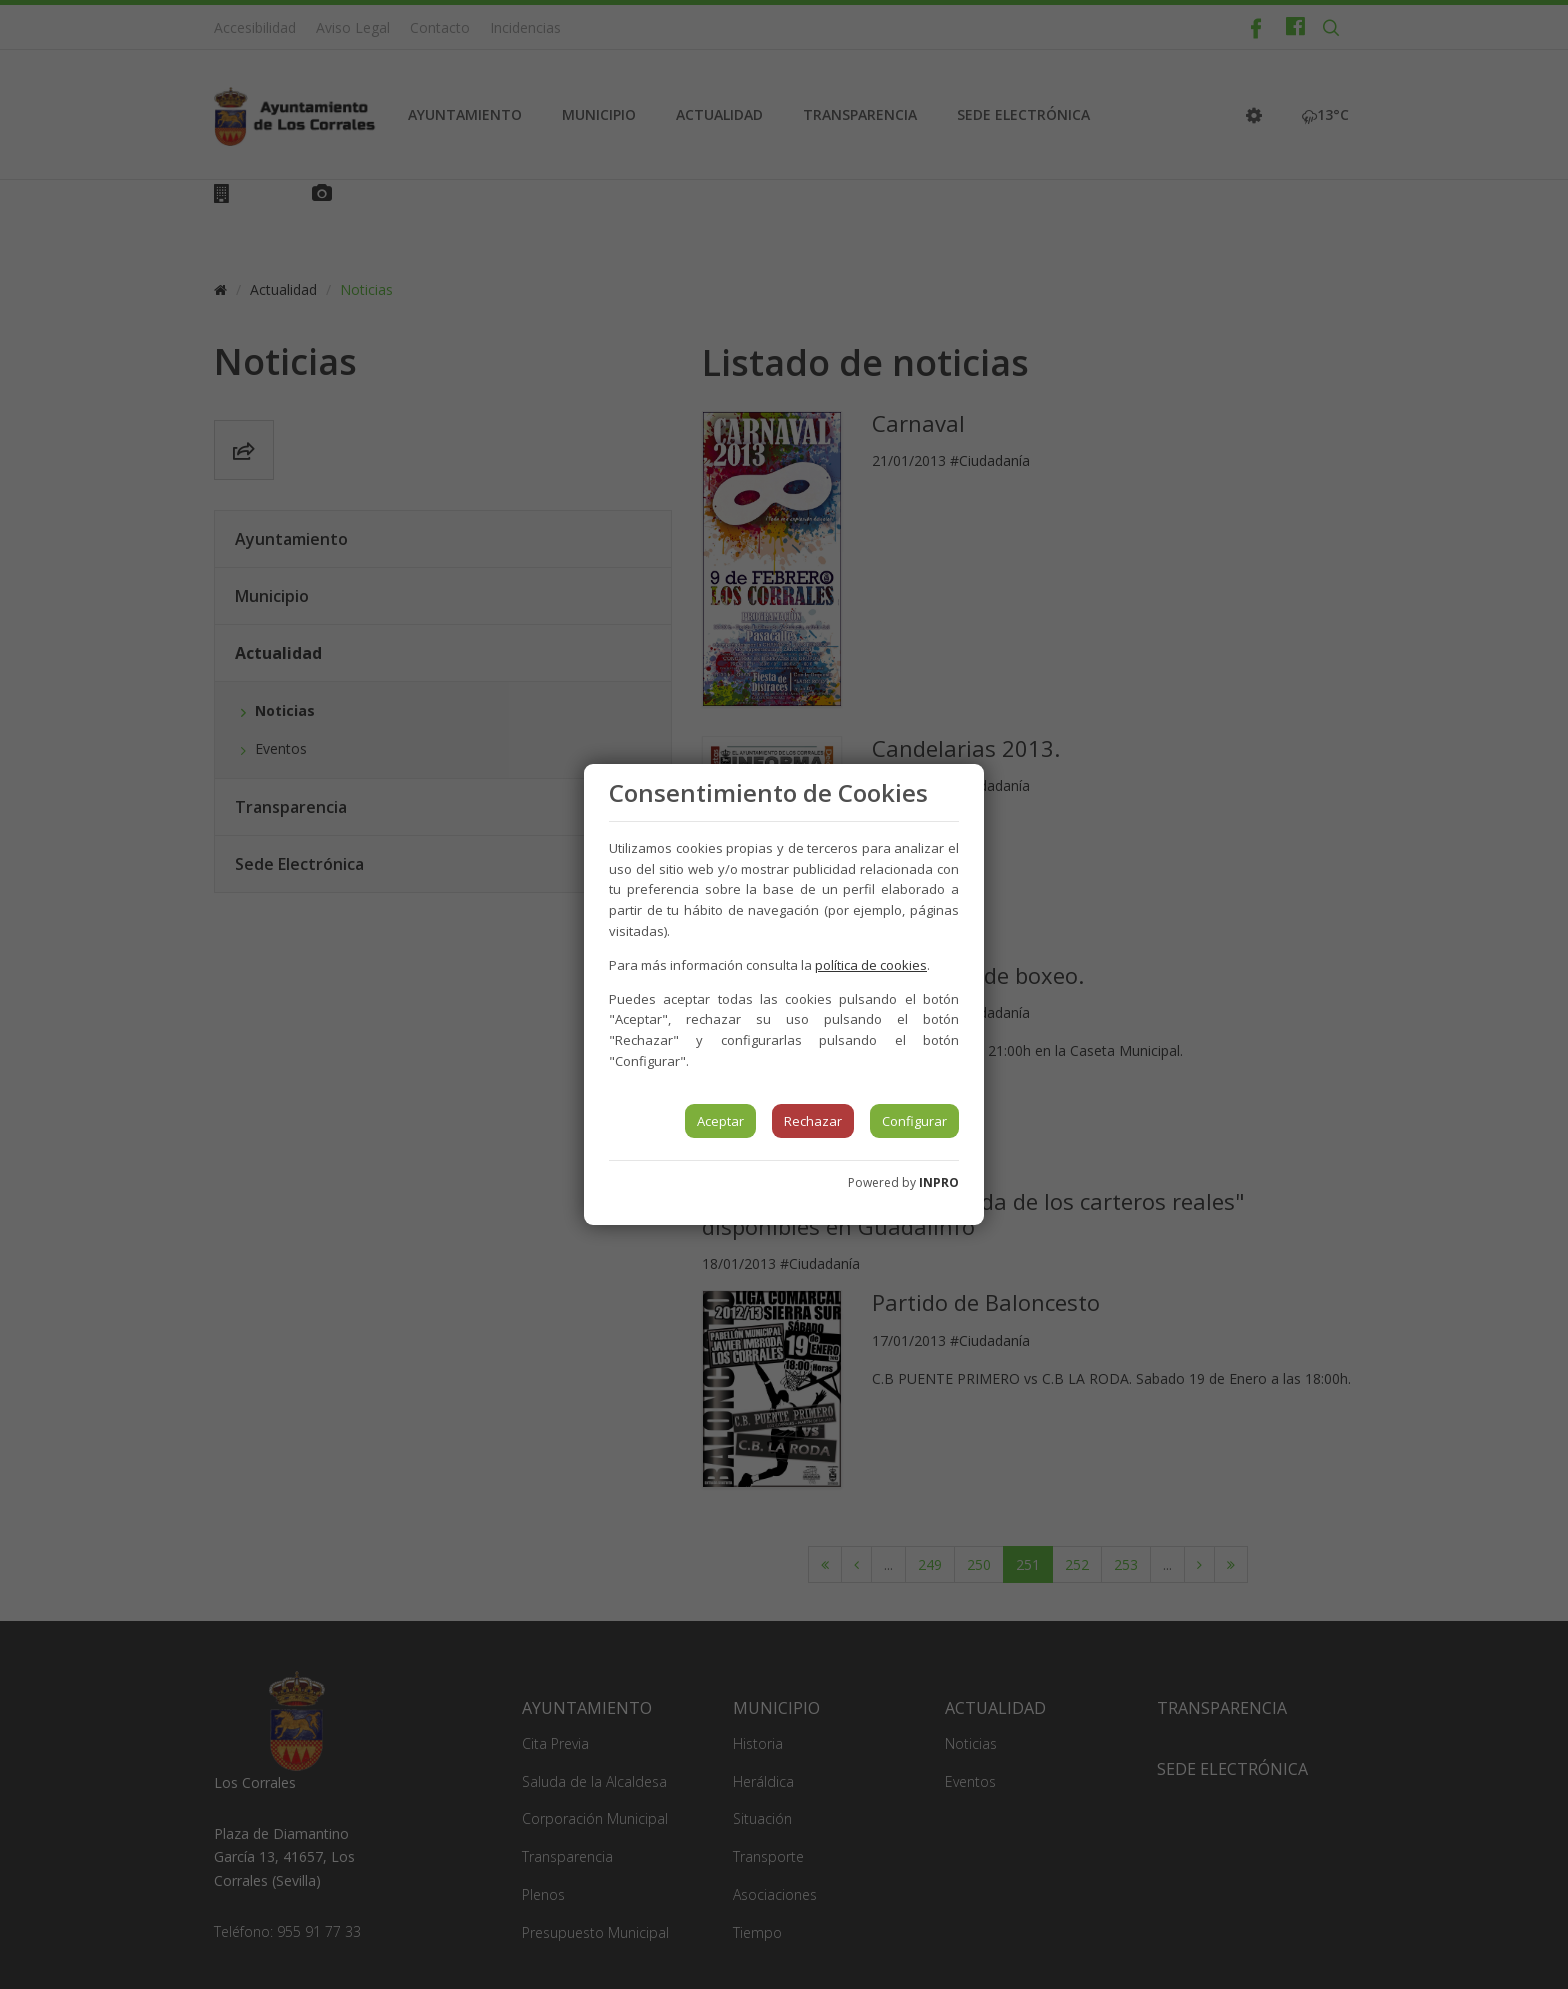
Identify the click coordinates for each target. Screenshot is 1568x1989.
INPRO (939, 1182)
